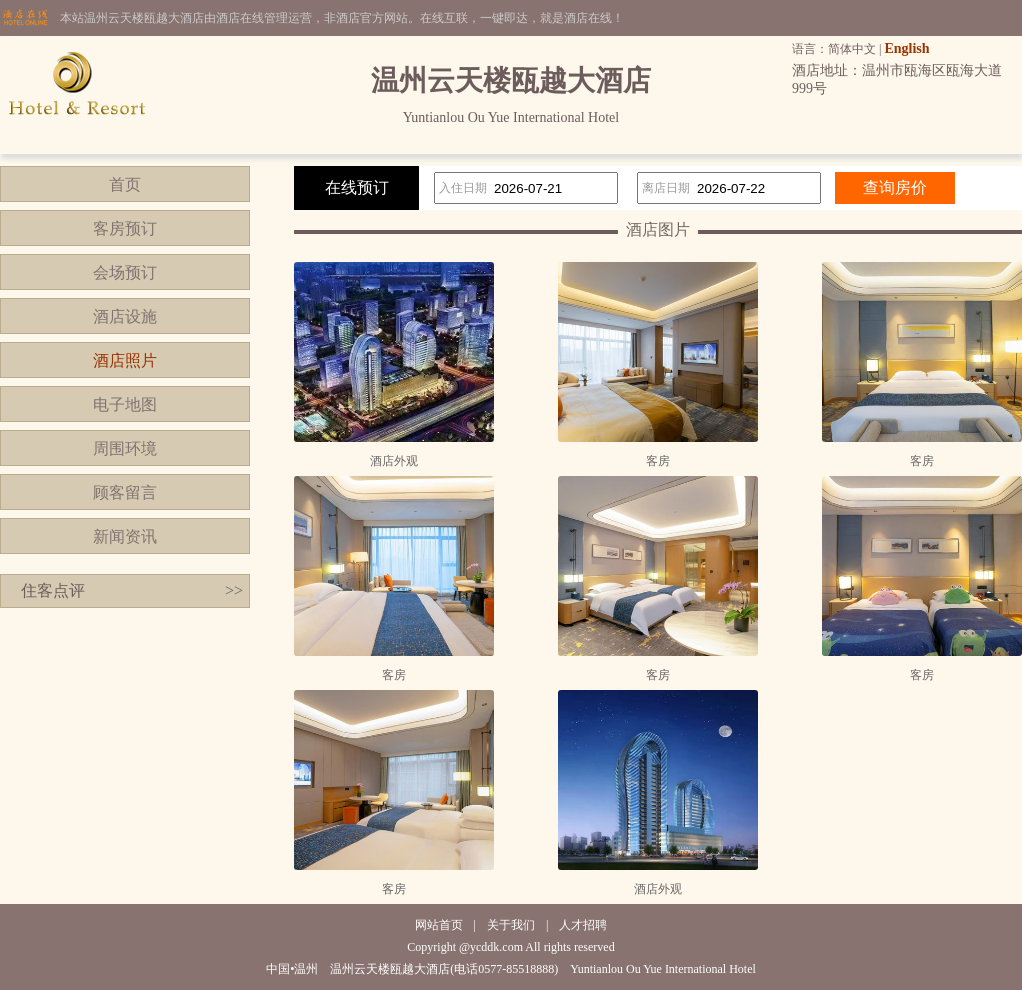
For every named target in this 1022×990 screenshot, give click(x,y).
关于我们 (511, 925)
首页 (125, 184)
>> (234, 590)
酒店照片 (125, 360)
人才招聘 (583, 925)
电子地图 (125, 404)
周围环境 (125, 448)
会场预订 (125, 272)
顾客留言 (125, 492)
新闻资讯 (125, 536)
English (906, 48)
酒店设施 (125, 316)
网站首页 (439, 925)
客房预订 (125, 228)
